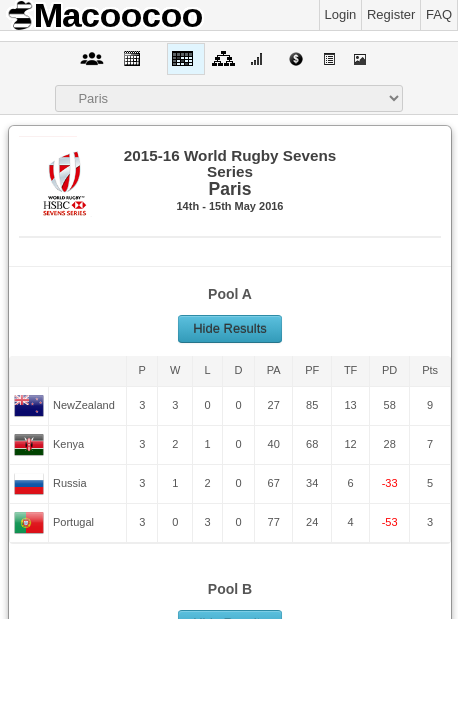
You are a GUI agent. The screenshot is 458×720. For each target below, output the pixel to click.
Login (341, 14)
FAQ (439, 14)
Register (391, 14)
